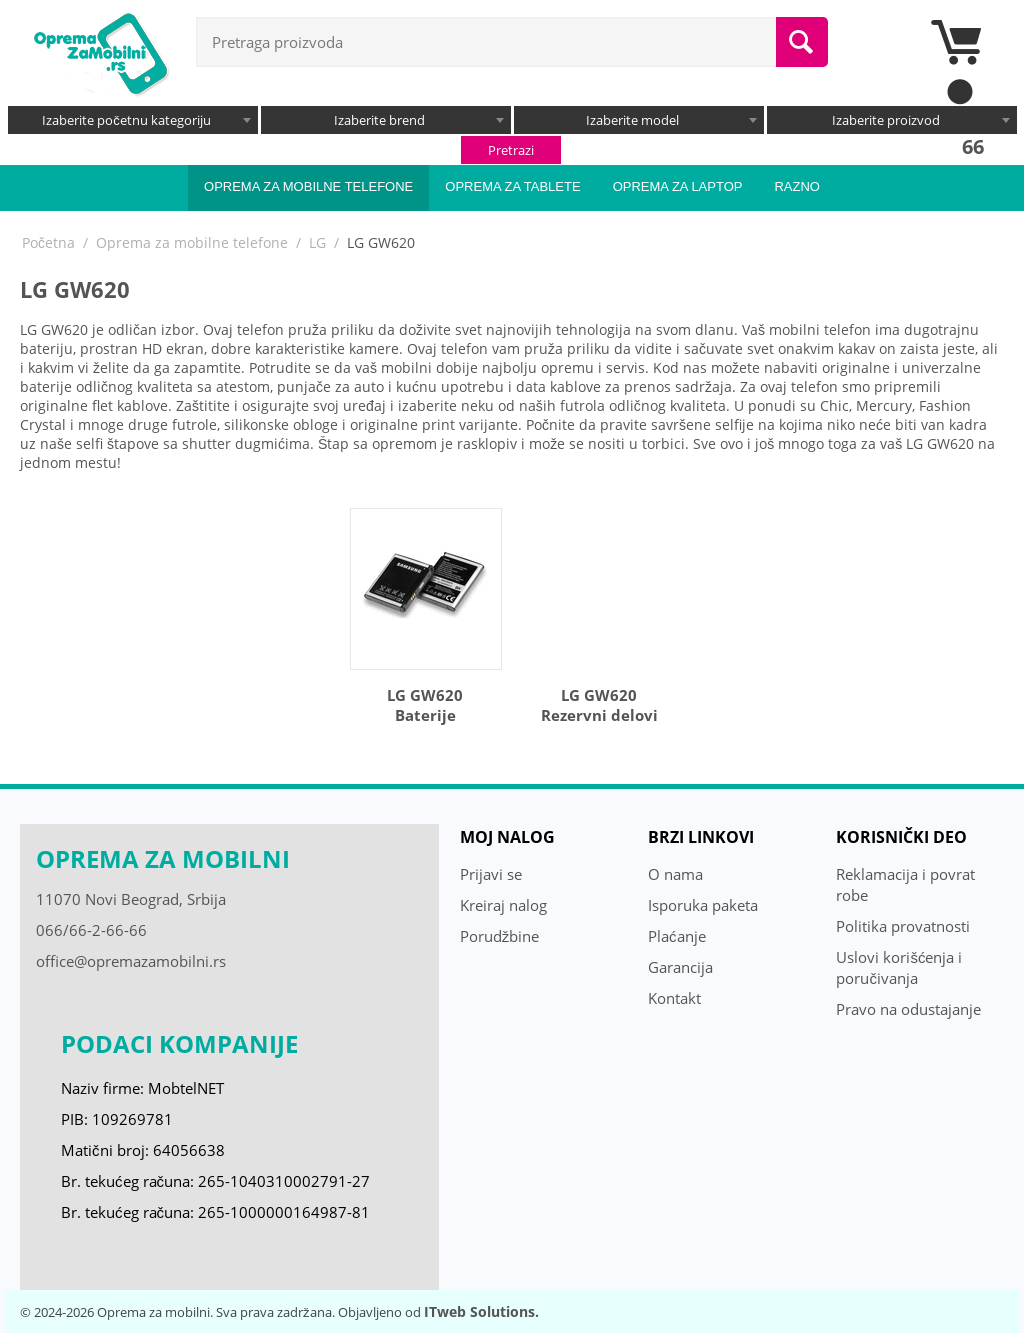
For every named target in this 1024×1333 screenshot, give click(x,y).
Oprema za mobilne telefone (308, 186)
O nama (675, 874)
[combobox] (133, 120)
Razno (797, 186)
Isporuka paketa (703, 905)
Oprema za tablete (512, 186)
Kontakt (674, 998)
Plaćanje (677, 936)
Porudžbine (500, 936)
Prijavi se (491, 874)
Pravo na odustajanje (908, 1009)
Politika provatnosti (903, 926)
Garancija (680, 967)
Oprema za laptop (678, 186)
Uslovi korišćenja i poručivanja (899, 967)
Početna (48, 242)
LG (317, 242)
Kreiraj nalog (503, 905)
